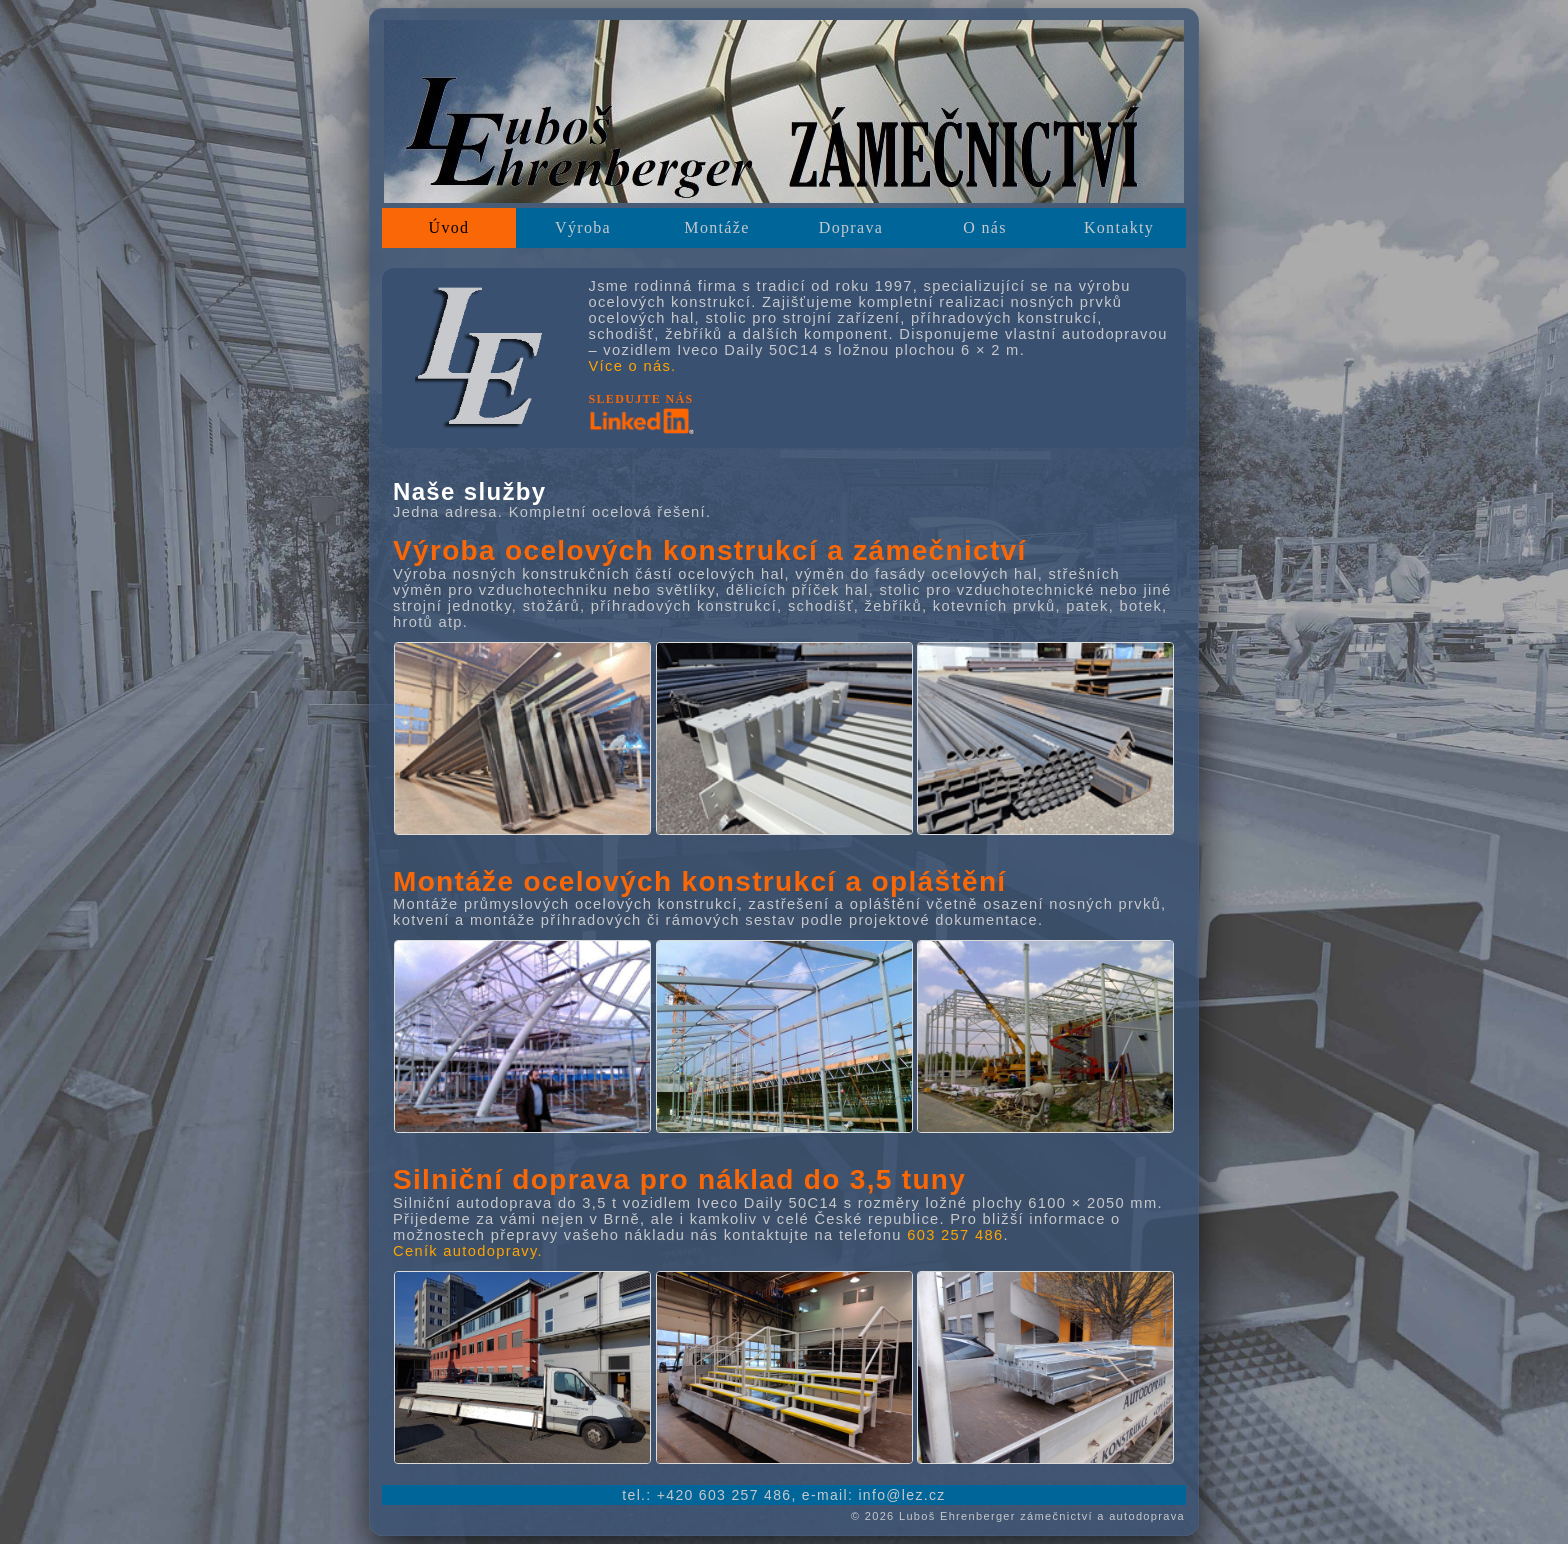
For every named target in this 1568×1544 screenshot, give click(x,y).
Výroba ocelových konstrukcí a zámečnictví (710, 550)
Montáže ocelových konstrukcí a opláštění (699, 881)
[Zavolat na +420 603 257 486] (724, 1495)
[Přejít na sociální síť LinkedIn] (641, 430)
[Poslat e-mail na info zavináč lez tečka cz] (901, 1495)
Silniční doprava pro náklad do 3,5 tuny (679, 1179)
